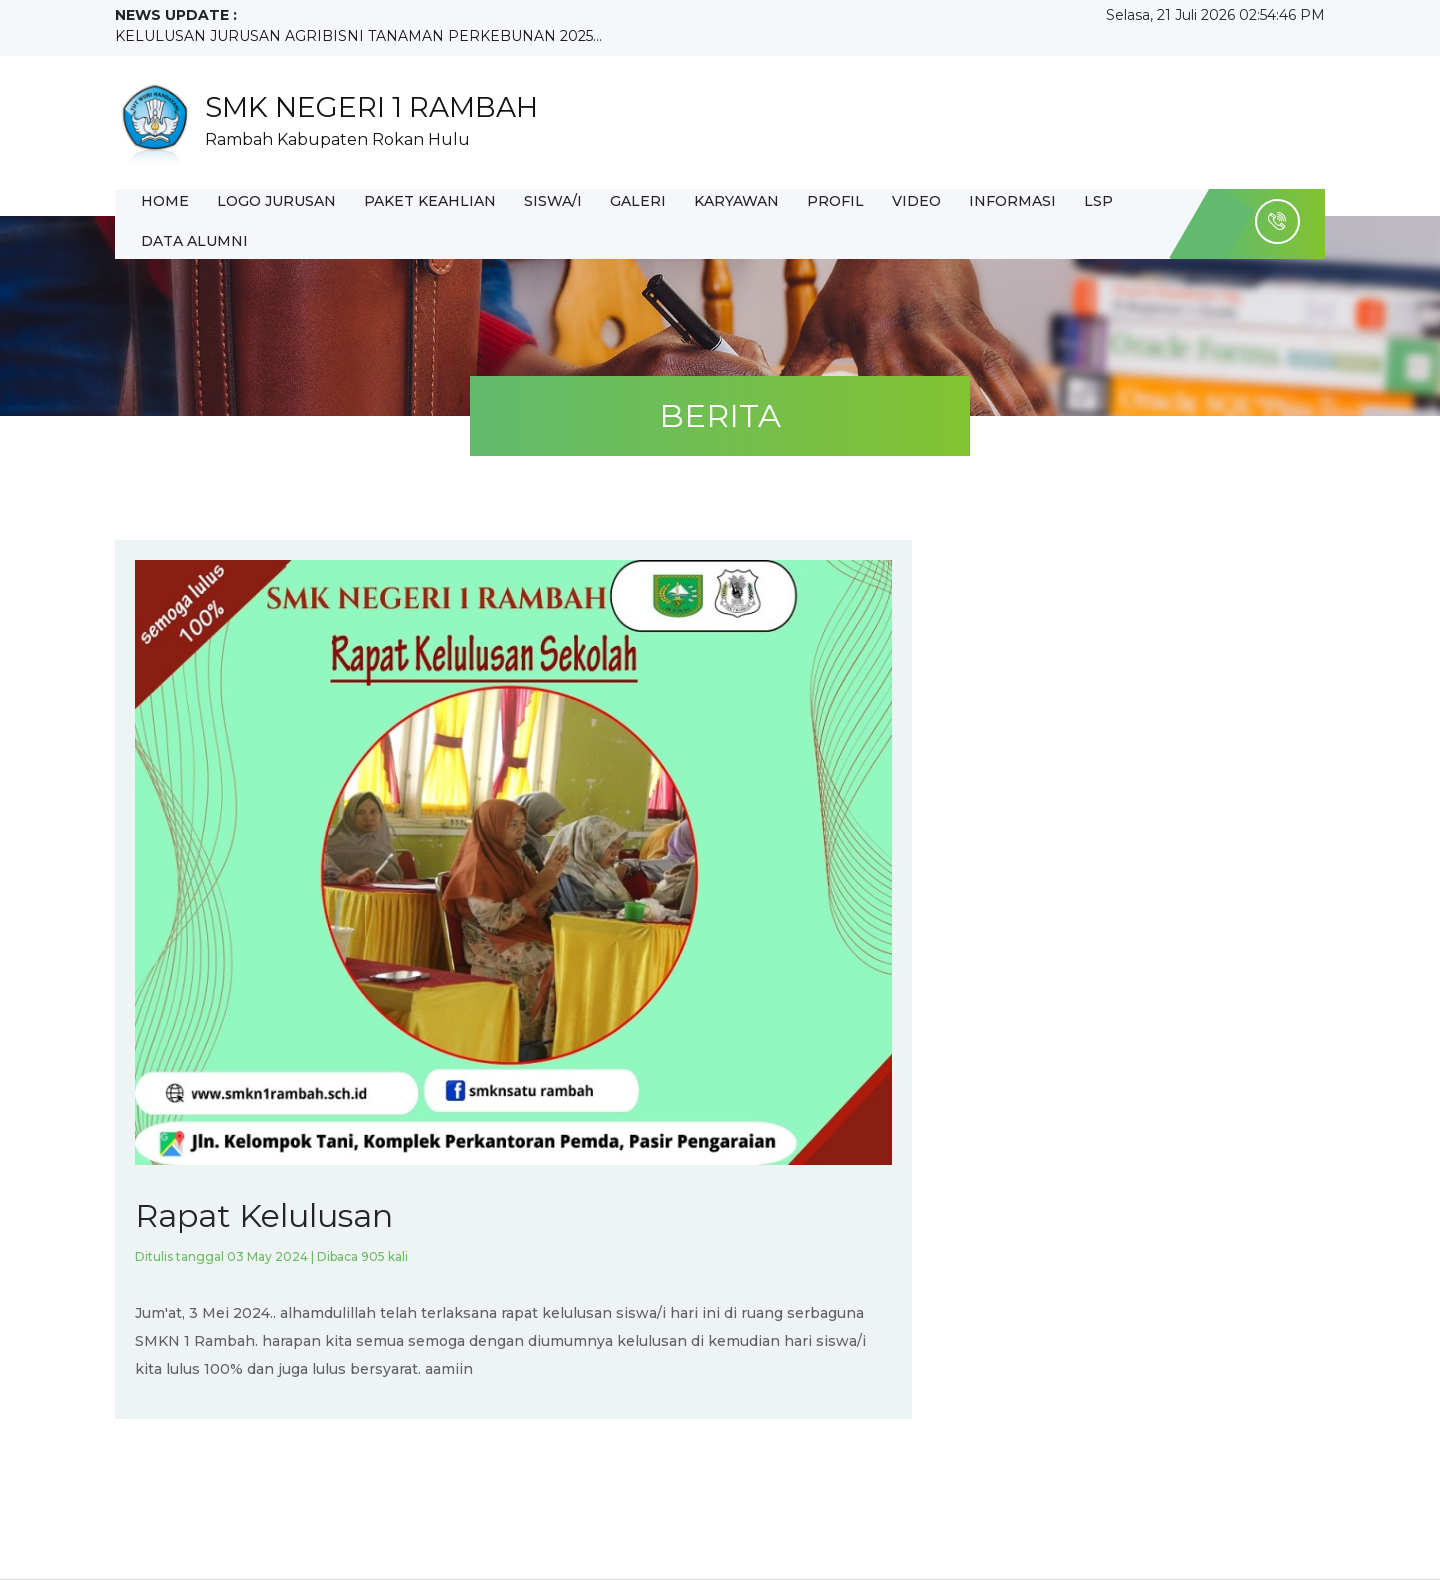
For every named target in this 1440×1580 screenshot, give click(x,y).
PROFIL (835, 201)
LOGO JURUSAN (276, 201)
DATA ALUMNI (194, 241)
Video (916, 201)
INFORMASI (1012, 201)
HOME (165, 201)
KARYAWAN (736, 201)
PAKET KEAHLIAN (430, 201)
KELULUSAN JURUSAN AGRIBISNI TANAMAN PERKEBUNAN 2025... (358, 36)
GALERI (638, 201)
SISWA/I (553, 201)
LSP (1098, 201)
